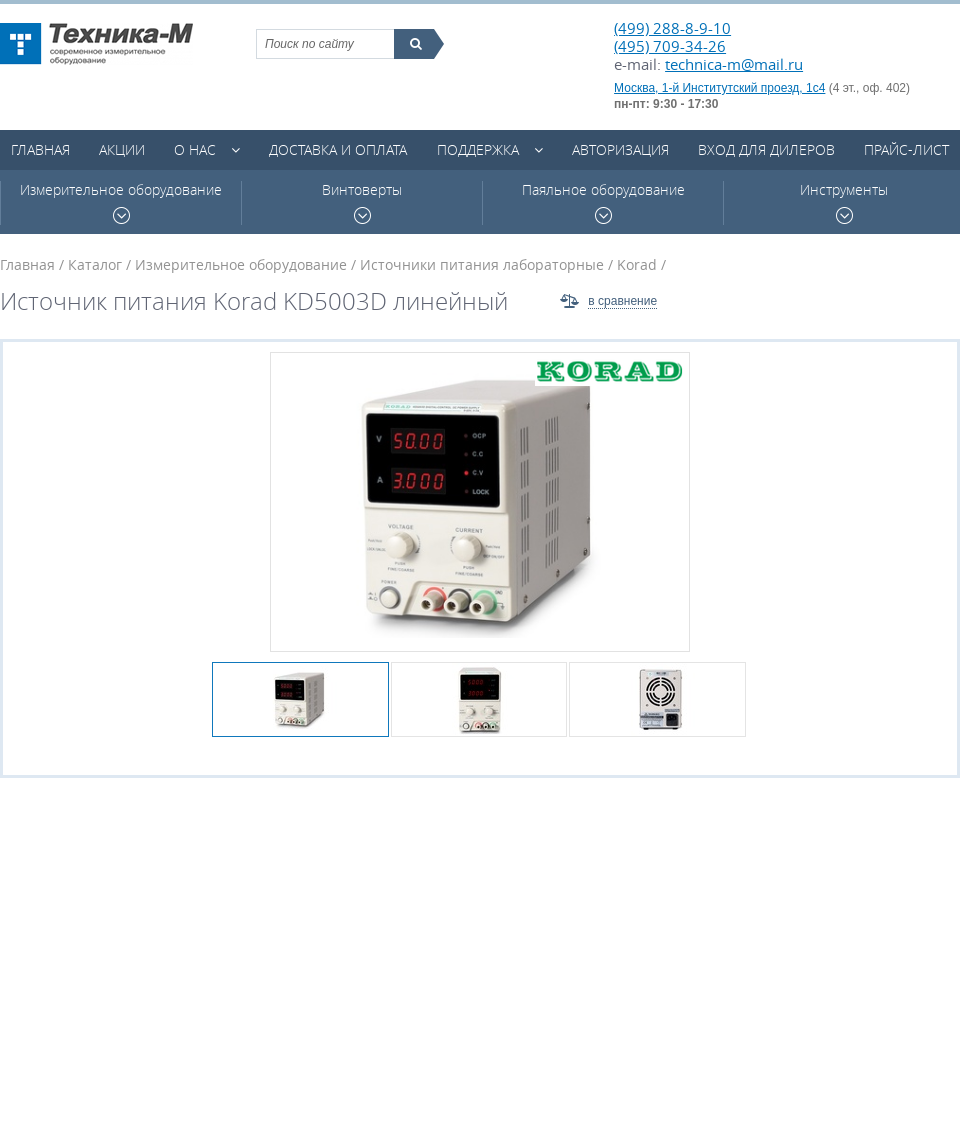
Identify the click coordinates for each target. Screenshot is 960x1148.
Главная (40, 149)
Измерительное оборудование (121, 202)
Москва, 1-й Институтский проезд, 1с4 (719, 88)
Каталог (95, 264)
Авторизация (620, 149)
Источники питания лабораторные (482, 264)
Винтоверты (362, 202)
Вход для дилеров (766, 149)
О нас (195, 149)
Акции (122, 149)
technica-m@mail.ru (734, 64)
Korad (637, 264)
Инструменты (844, 202)
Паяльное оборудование (603, 202)
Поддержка (478, 149)
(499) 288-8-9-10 (672, 28)
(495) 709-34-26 (670, 46)
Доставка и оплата (338, 149)
